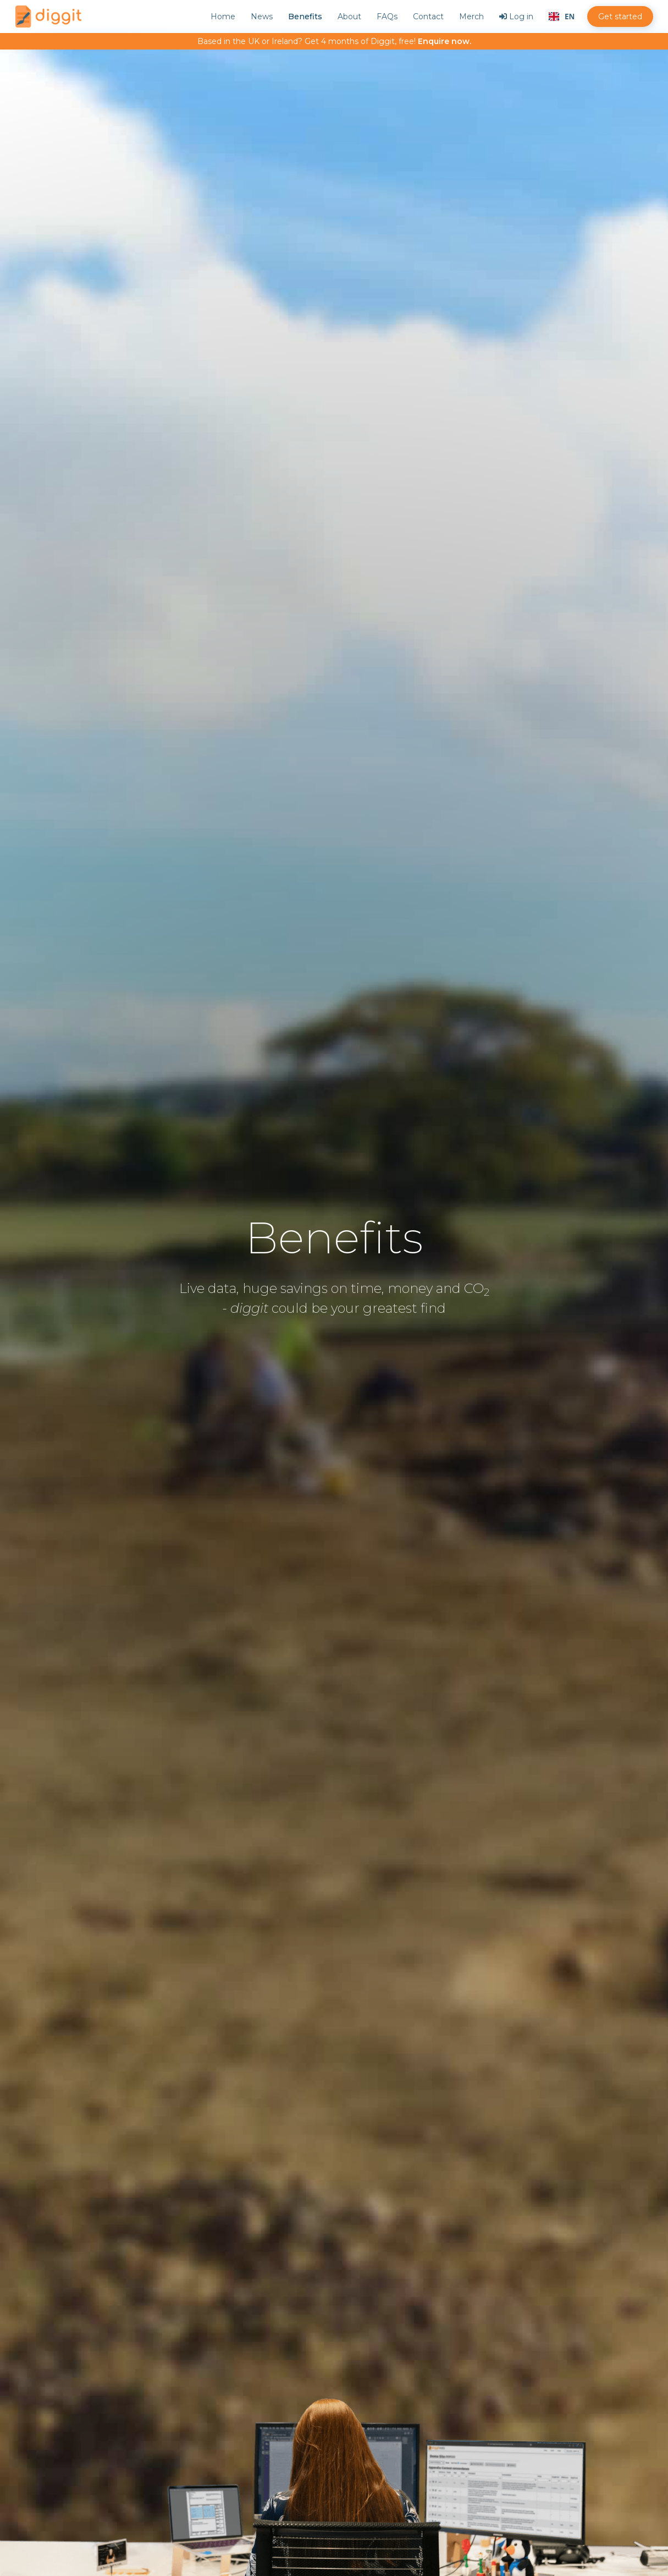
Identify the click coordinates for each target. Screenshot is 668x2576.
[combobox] (561, 16)
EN (562, 16)
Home (223, 16)
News (262, 16)
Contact (428, 16)
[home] (48, 17)
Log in (516, 16)
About (349, 16)
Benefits (305, 16)
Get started (620, 16)
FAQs (387, 16)
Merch (471, 16)
